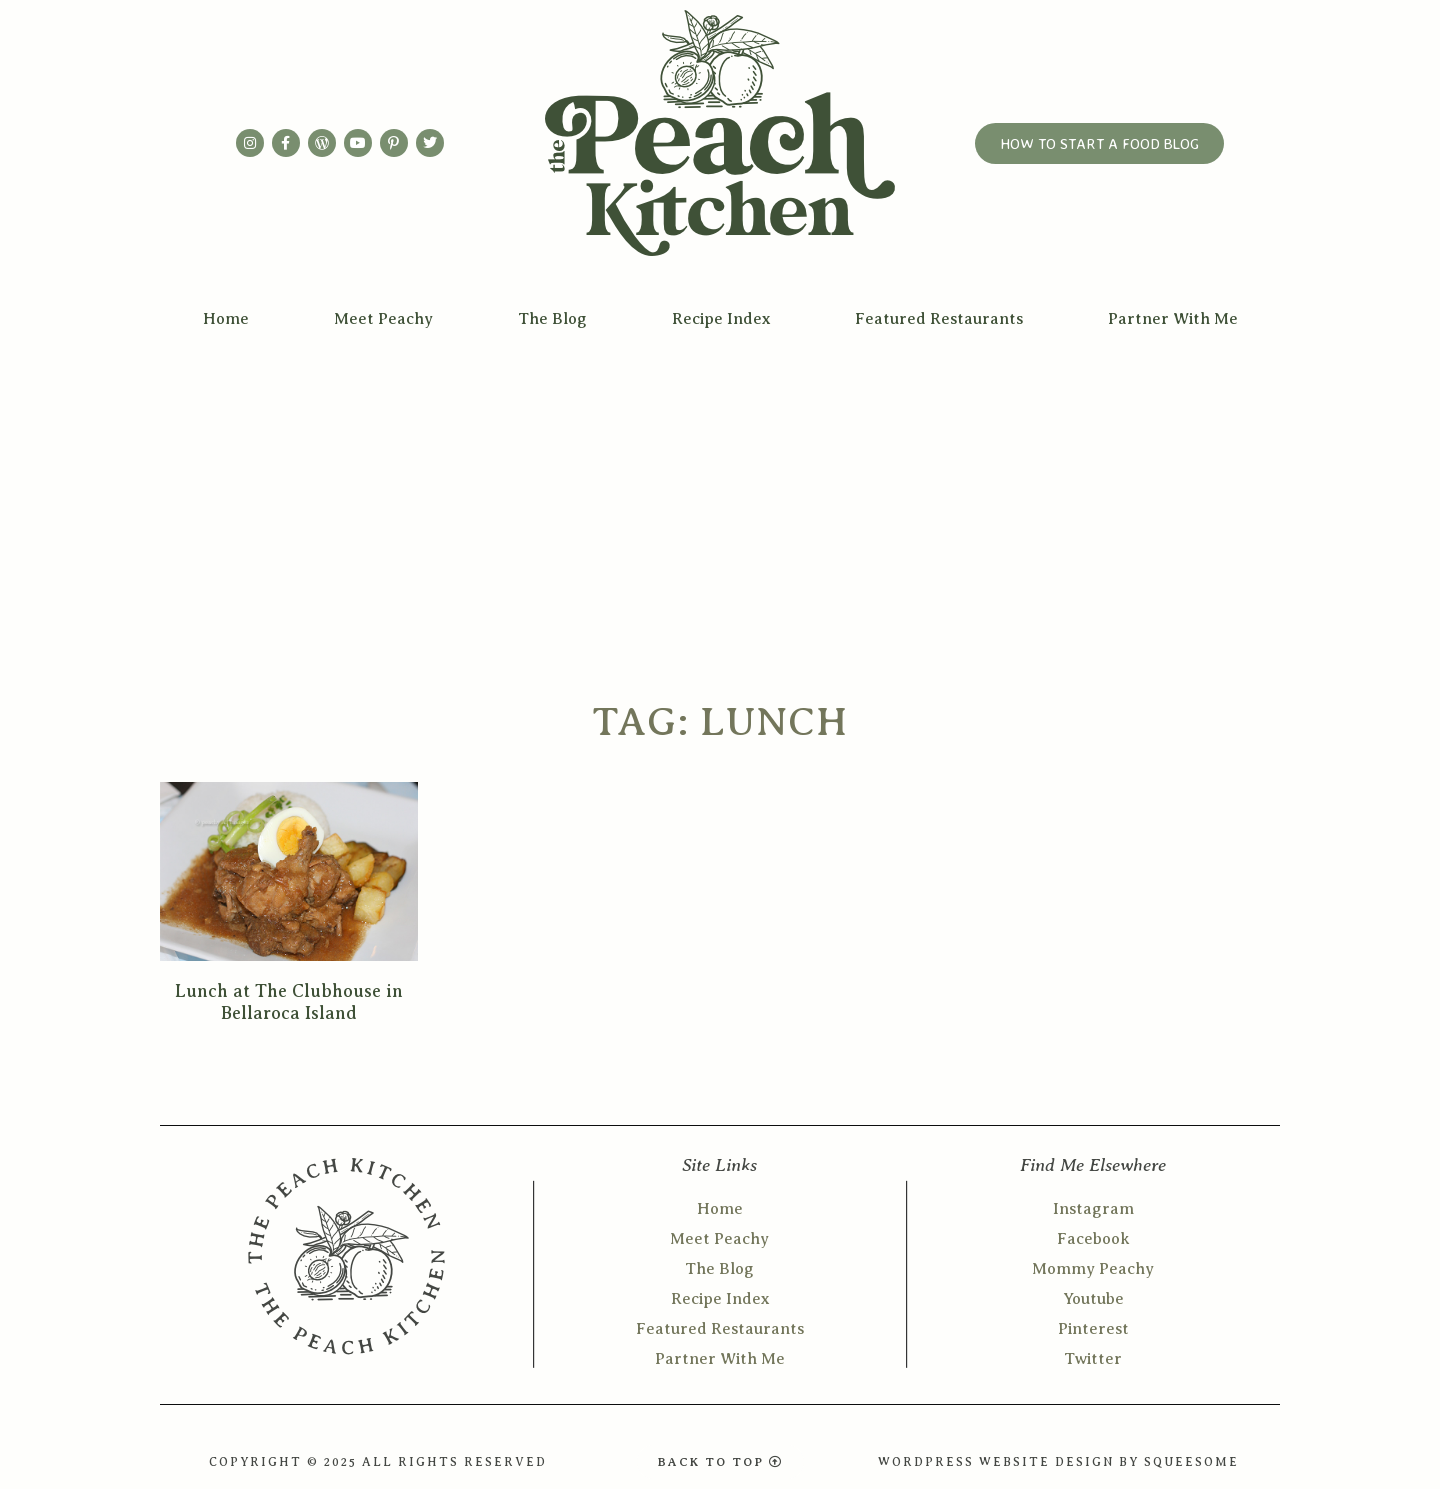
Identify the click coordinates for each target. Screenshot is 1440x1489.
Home (226, 319)
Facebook (1093, 1239)
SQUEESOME (1191, 1462)
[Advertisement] (720, 492)
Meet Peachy (383, 319)
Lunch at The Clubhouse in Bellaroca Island (289, 1002)
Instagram (1093, 1209)
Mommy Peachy (1093, 1269)
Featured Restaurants (939, 319)
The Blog (552, 319)
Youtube (1093, 1299)
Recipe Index (721, 319)
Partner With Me (1173, 319)
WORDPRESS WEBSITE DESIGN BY (1011, 1462)
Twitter (1093, 1359)
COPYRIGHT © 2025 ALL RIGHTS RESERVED (378, 1462)
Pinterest (1093, 1329)
